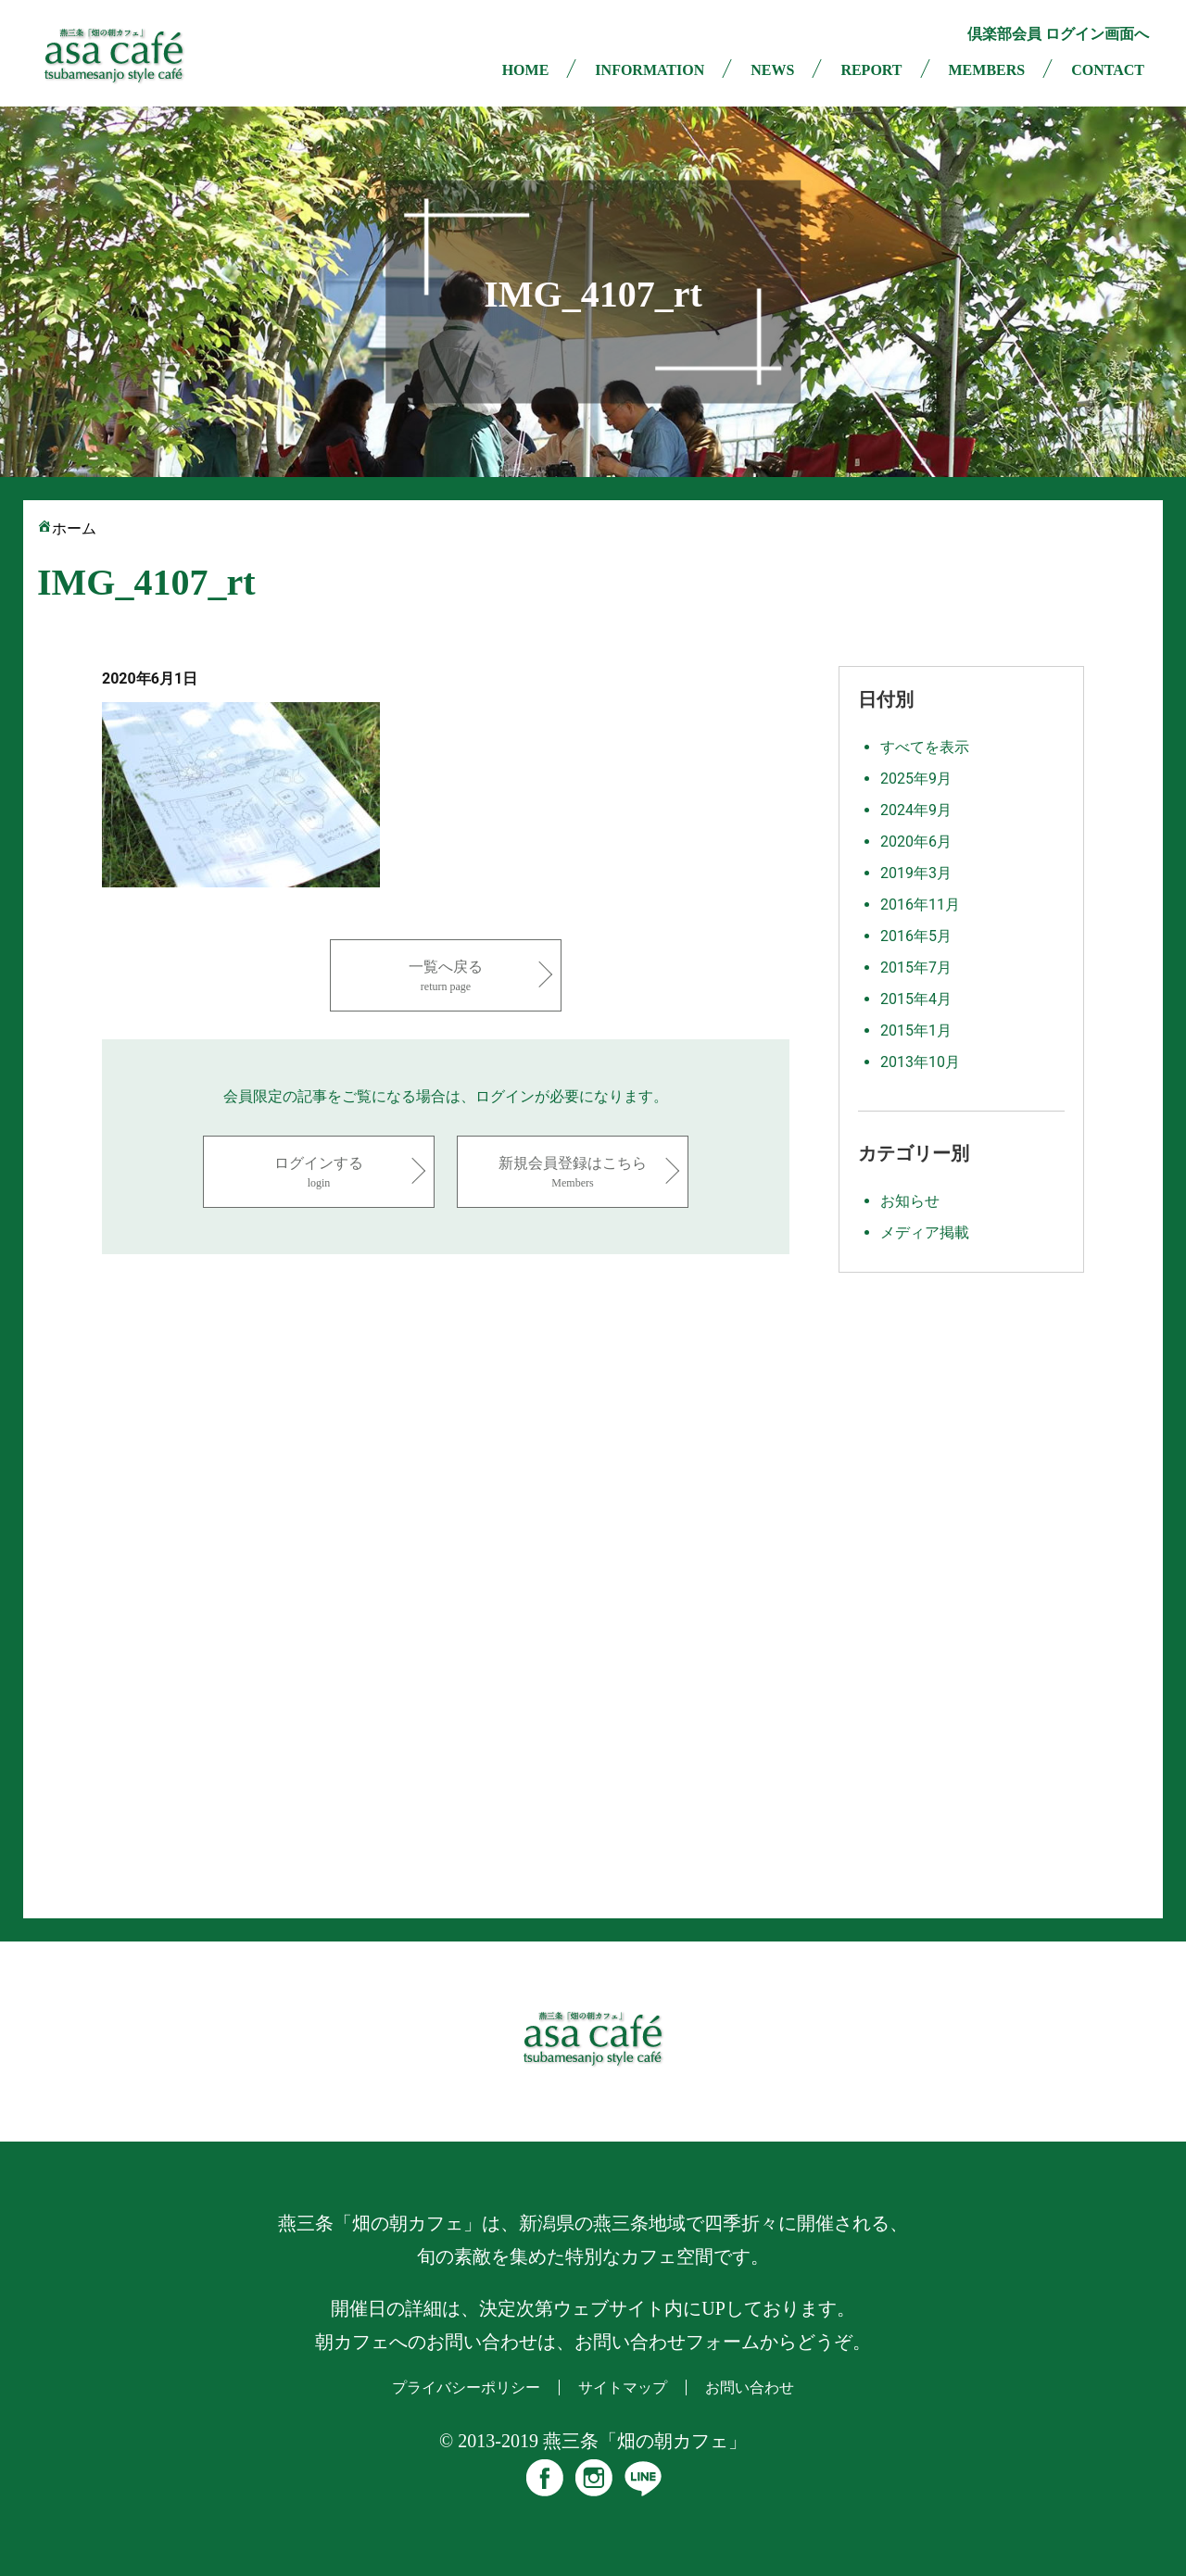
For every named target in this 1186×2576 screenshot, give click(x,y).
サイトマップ (622, 2387)
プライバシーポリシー (466, 2387)
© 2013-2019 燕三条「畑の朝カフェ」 (593, 2441)
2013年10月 (920, 1062)
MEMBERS (987, 70)
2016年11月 (920, 904)
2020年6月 (916, 841)
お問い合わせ (749, 2387)
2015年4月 (916, 999)
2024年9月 (916, 810)
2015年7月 (916, 967)
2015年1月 (916, 1030)
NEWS (772, 70)
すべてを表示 (924, 747)
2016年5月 (916, 936)
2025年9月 (916, 778)
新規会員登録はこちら (572, 1173)
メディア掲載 (924, 1232)
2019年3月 (916, 873)
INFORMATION (649, 70)
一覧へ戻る (445, 977)
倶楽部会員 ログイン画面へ (1058, 34)
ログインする (318, 1173)
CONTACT (1107, 70)
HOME (525, 70)
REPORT (871, 70)
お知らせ (910, 1201)
